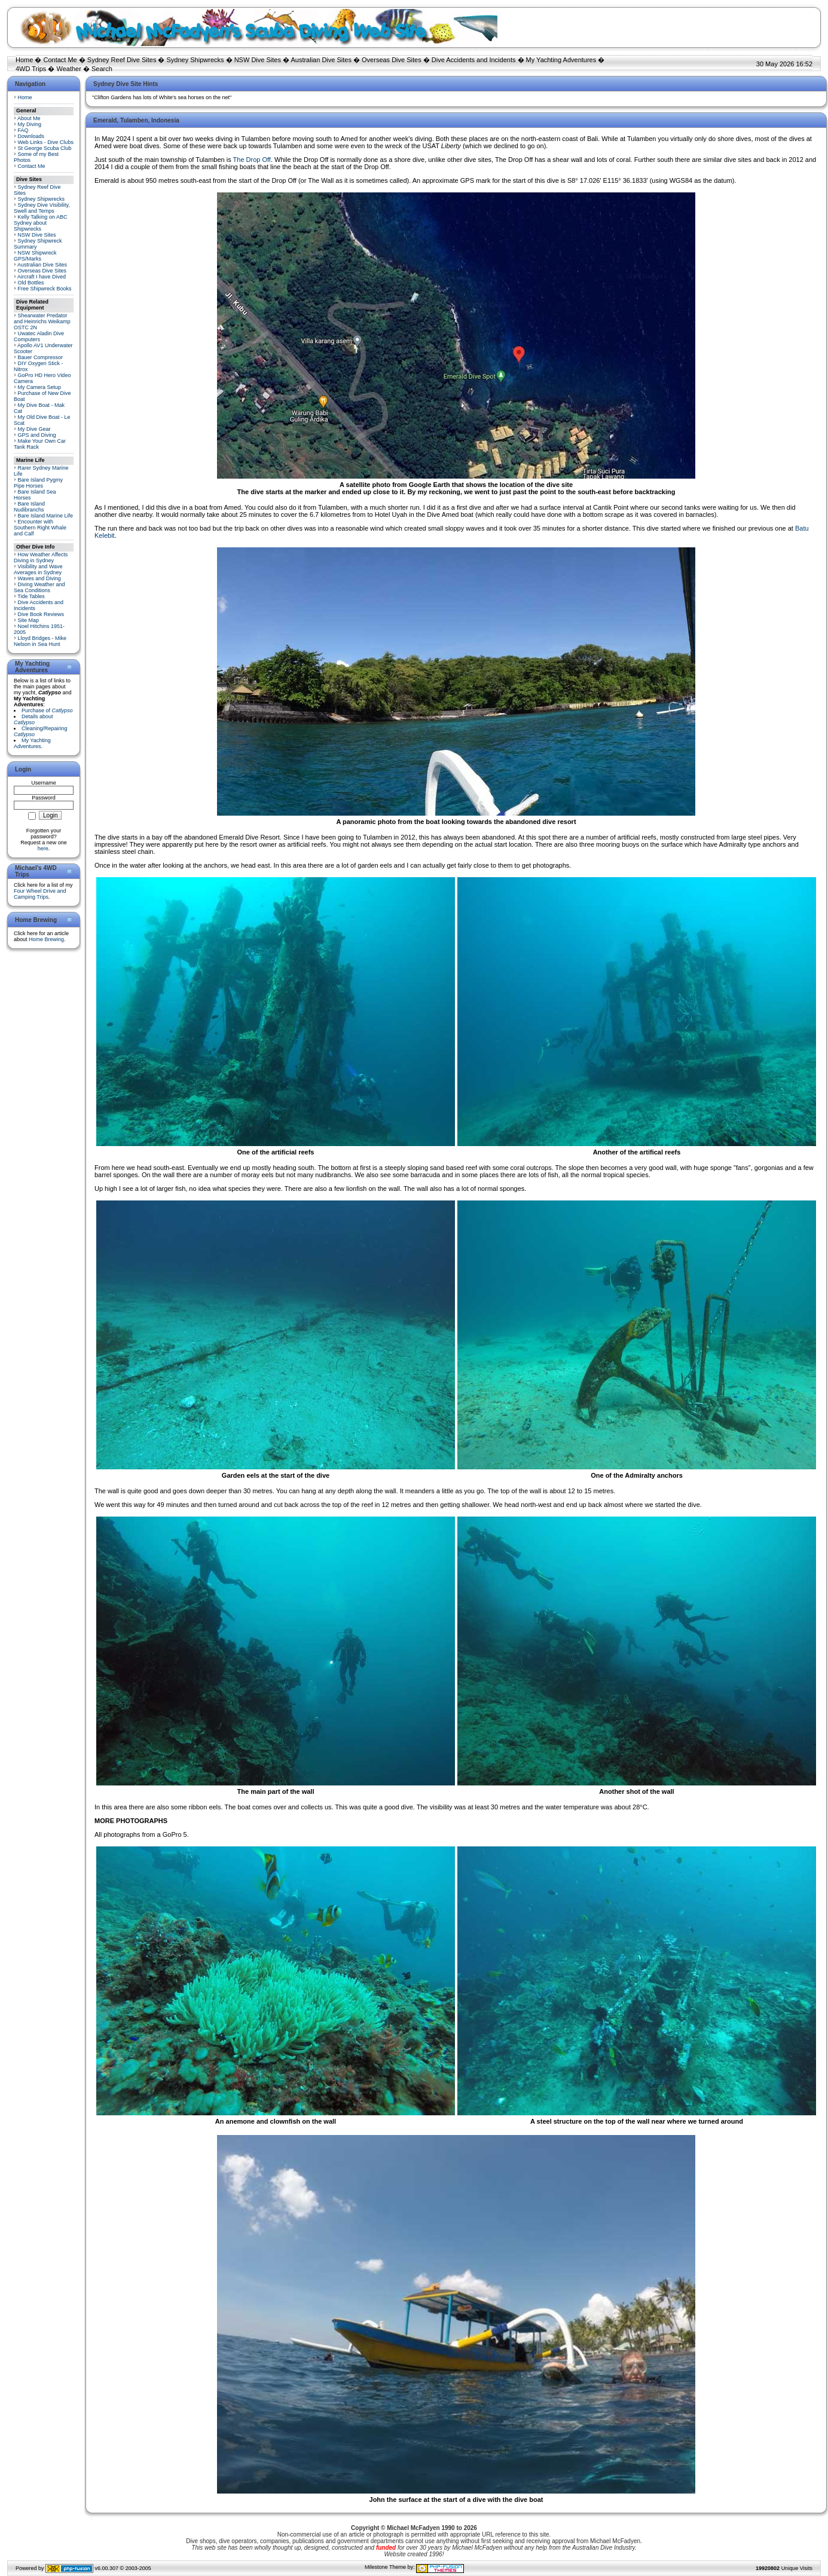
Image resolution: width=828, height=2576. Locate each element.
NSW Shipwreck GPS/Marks (35, 256)
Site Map (28, 620)
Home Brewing (46, 939)
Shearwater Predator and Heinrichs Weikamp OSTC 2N (42, 321)
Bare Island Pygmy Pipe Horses (38, 483)
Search (101, 68)
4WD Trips (31, 68)
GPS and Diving (37, 435)
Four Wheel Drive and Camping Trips (40, 894)
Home (24, 59)
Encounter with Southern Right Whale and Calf (40, 528)
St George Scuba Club (45, 148)
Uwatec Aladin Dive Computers (39, 336)
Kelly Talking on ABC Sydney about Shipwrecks (40, 223)
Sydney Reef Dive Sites (122, 59)
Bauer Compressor (40, 357)
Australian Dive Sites (321, 59)
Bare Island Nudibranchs (29, 507)
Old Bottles (31, 283)
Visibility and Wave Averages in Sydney (38, 569)
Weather (68, 68)
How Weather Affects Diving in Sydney (41, 557)
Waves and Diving (39, 578)
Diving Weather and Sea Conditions (39, 587)
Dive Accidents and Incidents (474, 59)
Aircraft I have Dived (41, 277)
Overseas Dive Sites (391, 59)
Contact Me (60, 59)
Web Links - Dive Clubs (46, 142)
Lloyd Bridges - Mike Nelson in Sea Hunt (40, 641)
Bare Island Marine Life (46, 516)
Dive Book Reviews (41, 614)
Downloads (31, 136)
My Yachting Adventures (561, 59)
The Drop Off (252, 159)
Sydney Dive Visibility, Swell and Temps (42, 208)
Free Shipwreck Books (45, 289)
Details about (33, 719)
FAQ (23, 130)
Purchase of (47, 710)
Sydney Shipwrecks (195, 59)
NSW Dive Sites (257, 59)
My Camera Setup (40, 387)
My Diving (30, 124)
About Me (29, 118)
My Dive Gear (34, 429)
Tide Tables (31, 596)
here (43, 848)
